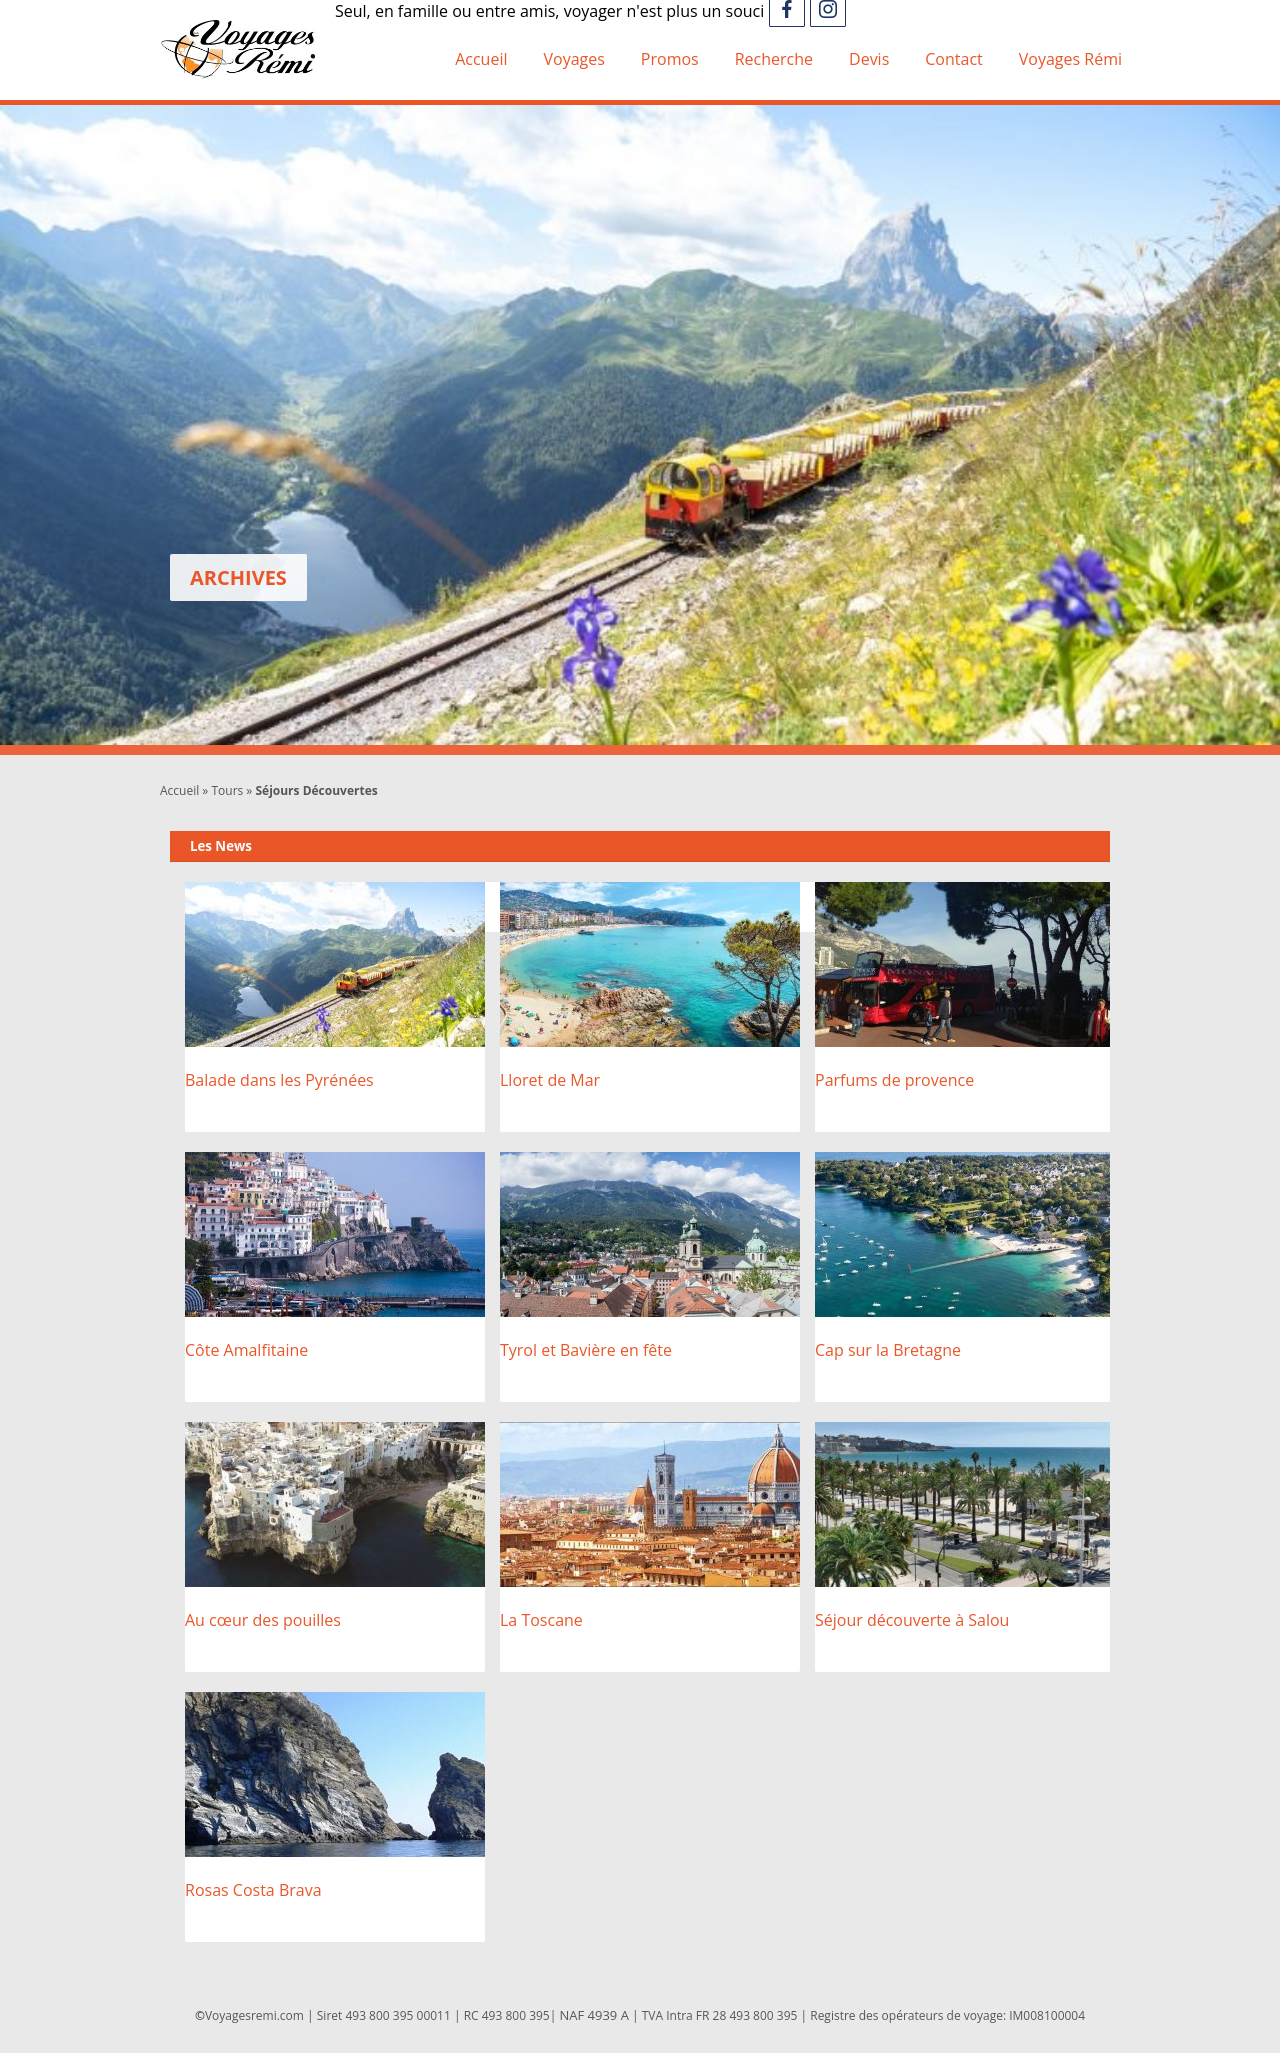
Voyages (573, 59)
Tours (227, 790)
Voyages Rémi (1070, 59)
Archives (238, 577)
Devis (869, 59)
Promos (670, 59)
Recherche (774, 59)
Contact (953, 59)
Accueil (481, 59)
